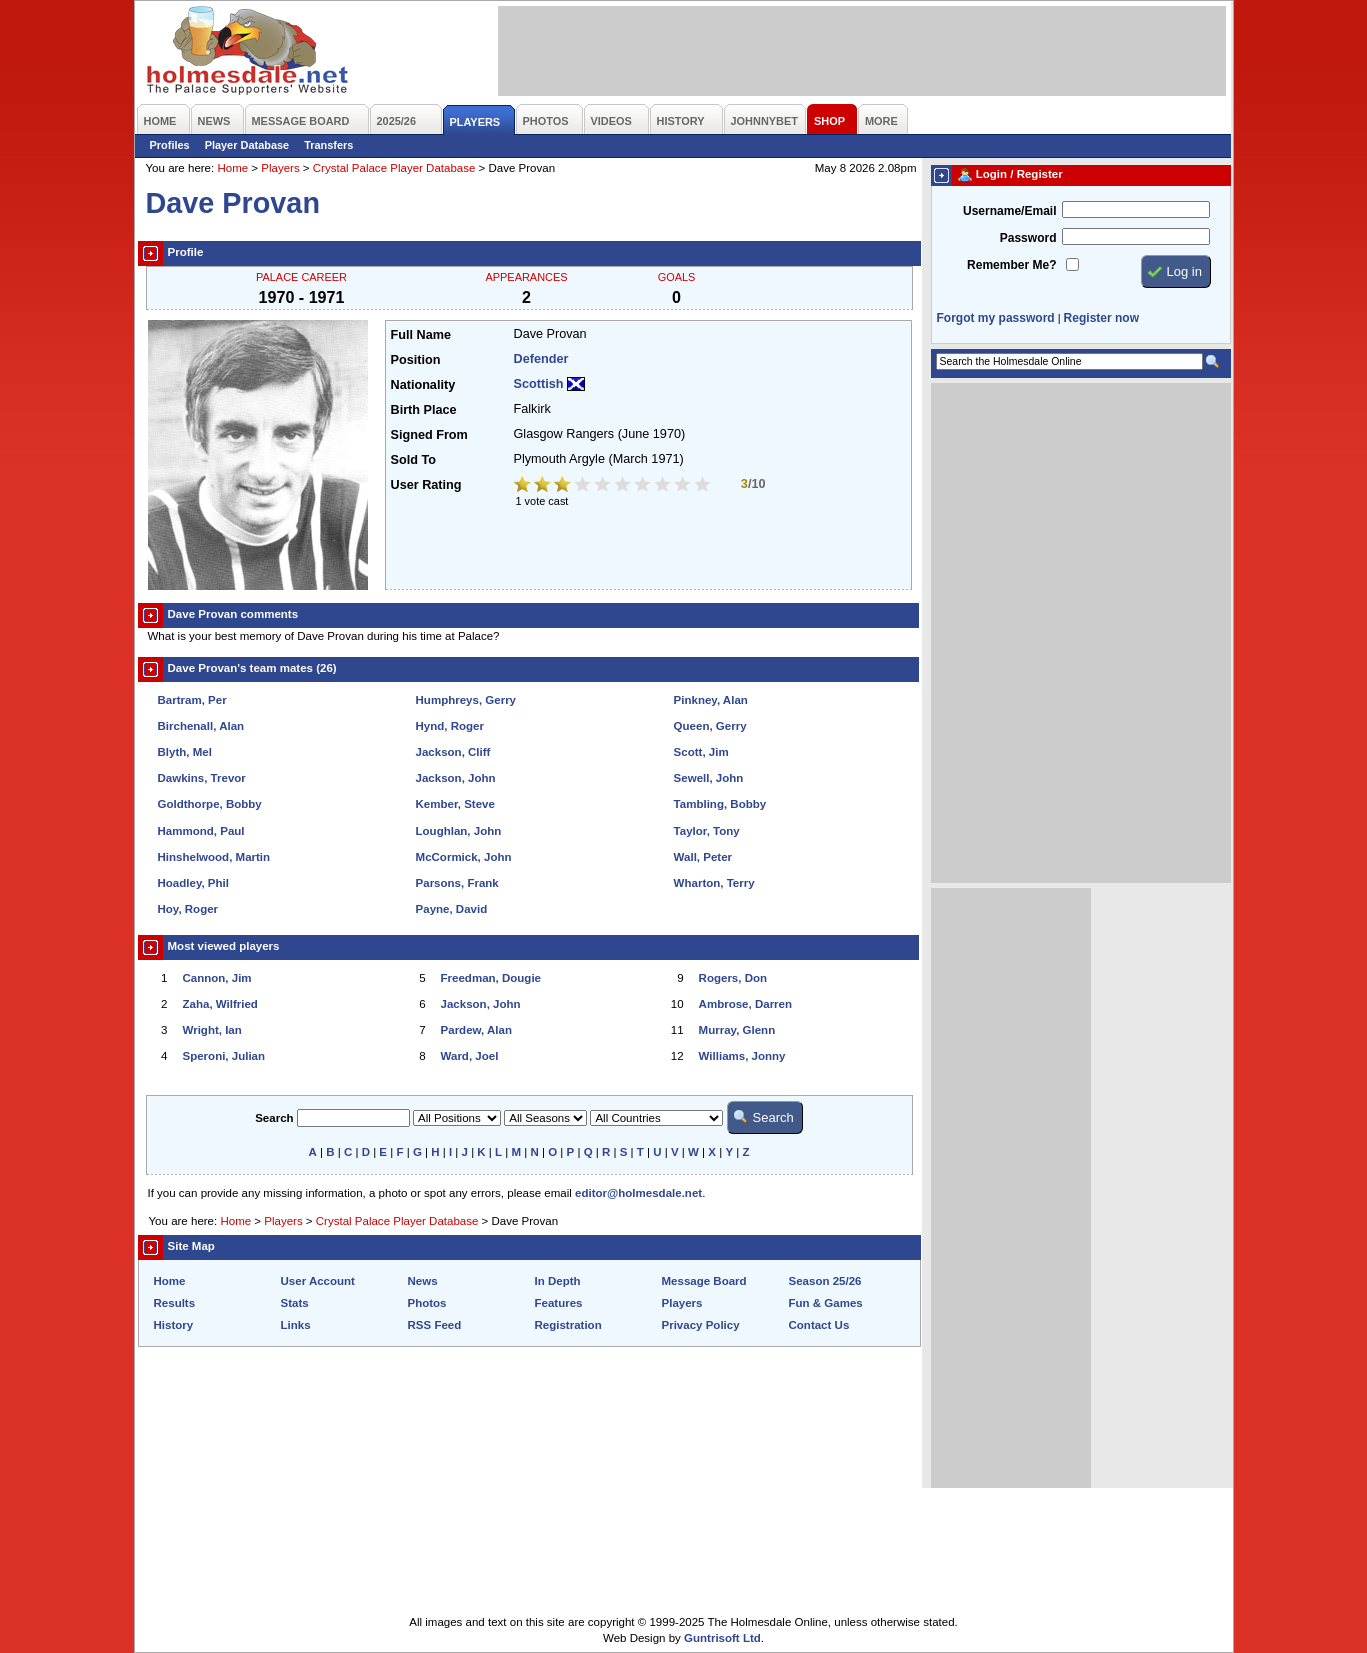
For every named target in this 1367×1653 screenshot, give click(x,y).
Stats (295, 1303)
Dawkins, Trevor (202, 778)
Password (1028, 238)
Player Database (247, 145)
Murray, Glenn (737, 1030)
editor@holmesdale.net (638, 1193)
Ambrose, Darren (745, 1004)
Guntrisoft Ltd (722, 1638)
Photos (427, 1303)
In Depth (558, 1281)
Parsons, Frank (457, 883)
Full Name (421, 335)
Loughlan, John (459, 831)
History (174, 1325)
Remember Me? (1011, 265)
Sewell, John (709, 778)
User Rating (426, 485)
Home (232, 168)
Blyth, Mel (185, 752)
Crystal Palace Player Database (394, 168)
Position (416, 360)
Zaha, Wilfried (220, 1004)
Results (175, 1303)
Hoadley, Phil (193, 883)
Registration (568, 1325)
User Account (318, 1281)
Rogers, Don (733, 978)
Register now (1101, 318)
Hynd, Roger (450, 726)
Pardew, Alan (476, 1030)
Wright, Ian (212, 1030)
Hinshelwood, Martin (214, 857)
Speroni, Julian (224, 1056)
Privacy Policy (701, 1325)
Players (280, 168)
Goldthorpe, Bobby (210, 804)
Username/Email (1010, 211)
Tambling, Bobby (720, 804)
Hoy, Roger (188, 909)
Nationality (423, 385)
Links (296, 1325)
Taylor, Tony (707, 831)
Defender (541, 359)
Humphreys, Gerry (466, 700)
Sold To (413, 460)
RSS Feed (435, 1325)
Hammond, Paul (201, 831)
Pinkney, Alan (711, 700)
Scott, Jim (701, 752)
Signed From (429, 435)
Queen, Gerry (710, 726)
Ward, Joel (470, 1056)
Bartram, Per (192, 700)
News (423, 1281)
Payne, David (452, 909)
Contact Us (819, 1325)
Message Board (704, 1281)
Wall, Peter (703, 857)
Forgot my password (996, 318)
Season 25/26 (825, 1281)
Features (559, 1303)
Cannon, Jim (217, 978)
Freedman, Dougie (491, 978)
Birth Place (424, 410)
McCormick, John (464, 857)
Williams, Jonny (742, 1056)
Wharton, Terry (714, 883)
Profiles (170, 145)
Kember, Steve (455, 804)
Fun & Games (826, 1303)
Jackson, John (456, 778)
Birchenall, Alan (201, 726)
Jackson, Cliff (453, 752)
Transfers (328, 145)
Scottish (539, 384)
